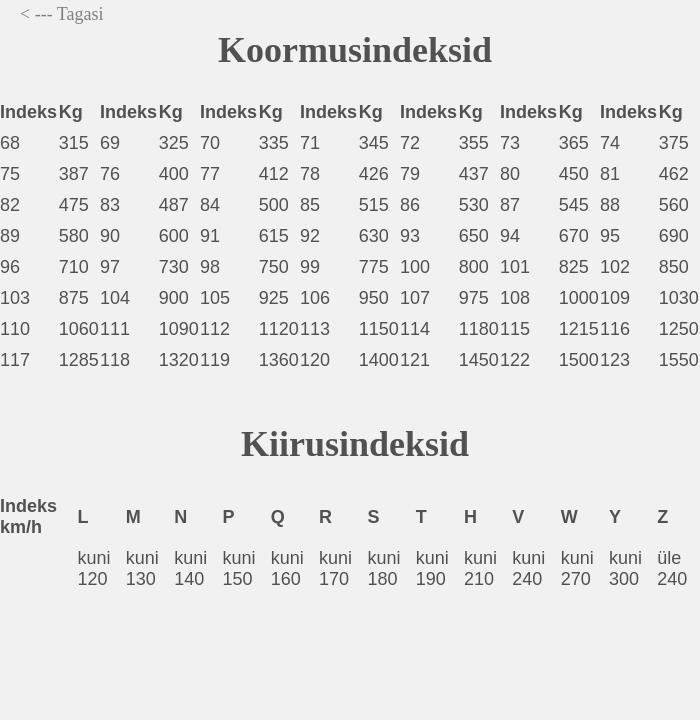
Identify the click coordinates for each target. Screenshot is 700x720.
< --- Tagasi (62, 14)
